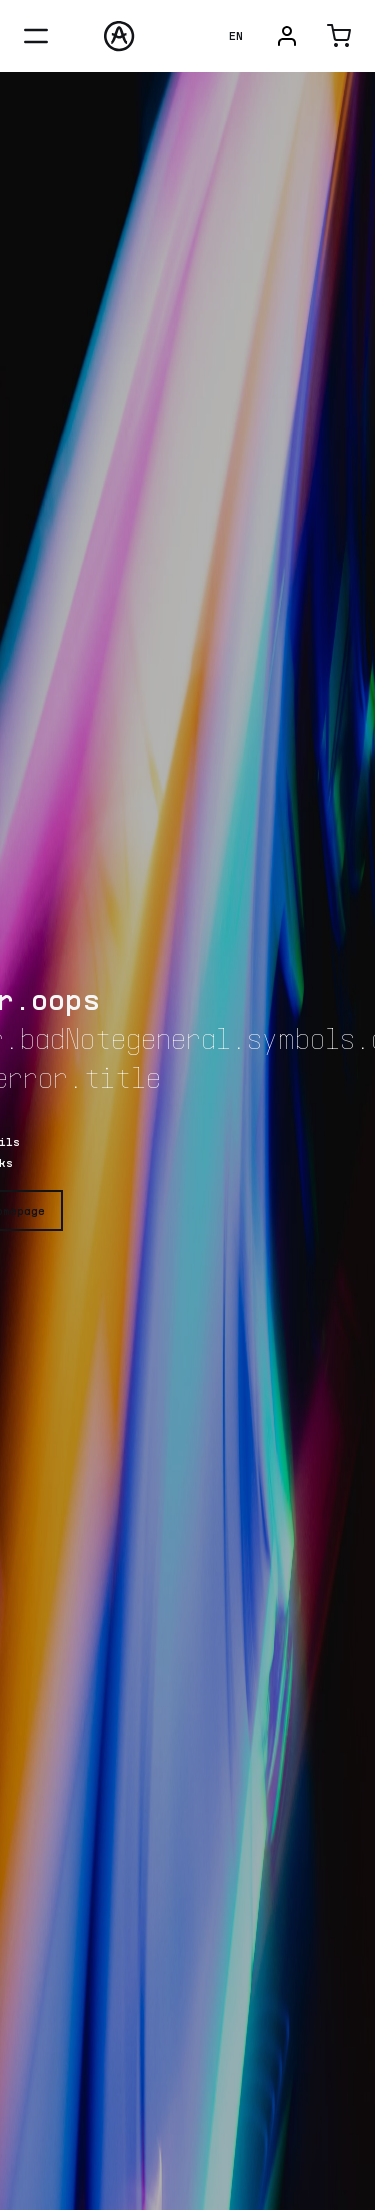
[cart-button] (339, 36)
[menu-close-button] (36, 36)
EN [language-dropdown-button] (236, 35)
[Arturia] (119, 36)
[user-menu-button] (287, 36)
